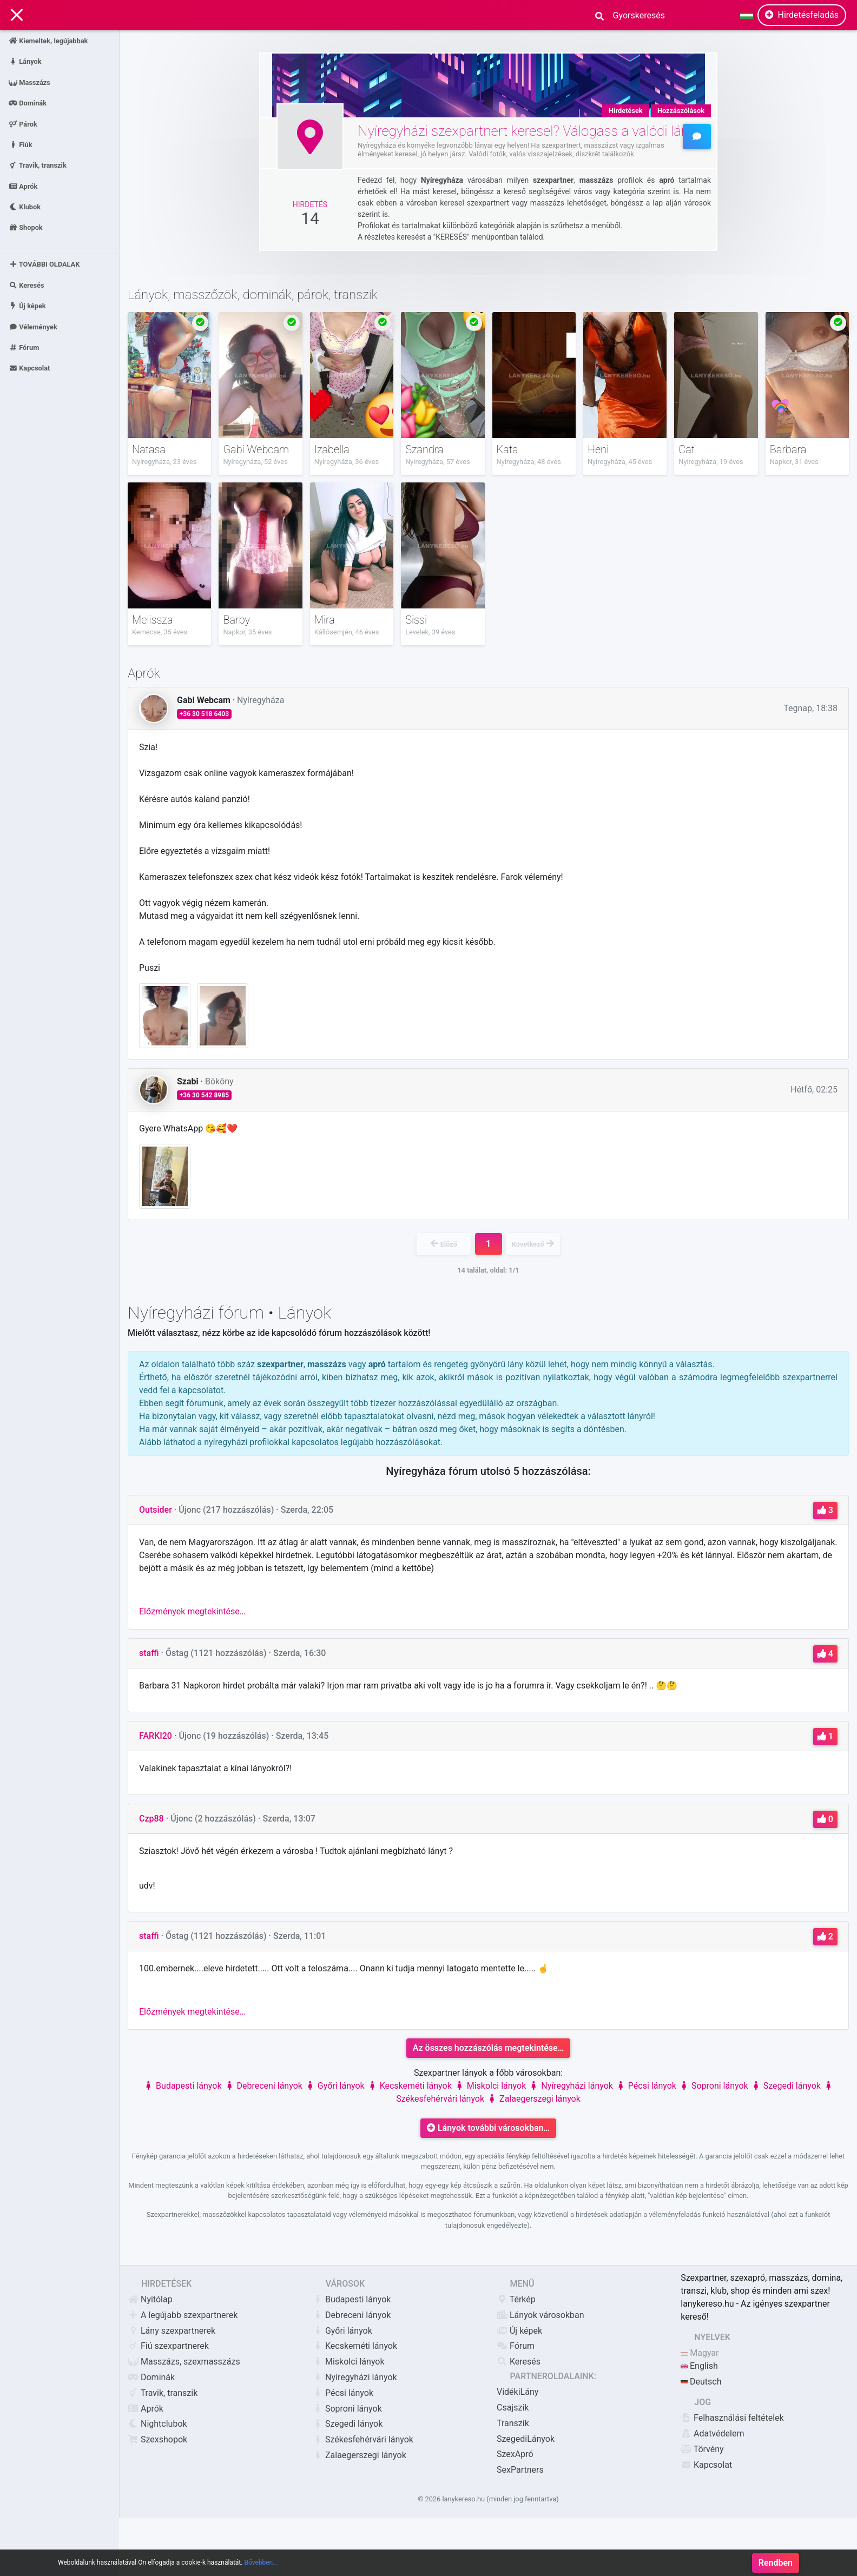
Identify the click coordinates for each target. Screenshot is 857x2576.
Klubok (25, 207)
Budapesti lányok (182, 2086)
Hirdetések (626, 111)
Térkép (516, 2299)
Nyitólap (150, 2299)
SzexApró (515, 2454)
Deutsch (701, 2381)
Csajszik (513, 2407)
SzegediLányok (526, 2439)
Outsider (155, 1510)
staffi (149, 1653)
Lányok (25, 61)
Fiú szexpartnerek (168, 2346)
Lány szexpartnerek (171, 2331)
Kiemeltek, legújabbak (48, 41)
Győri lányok (335, 2086)
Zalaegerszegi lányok (533, 2099)
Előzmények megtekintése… (192, 1611)
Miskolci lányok (490, 2086)
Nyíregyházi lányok (570, 2086)
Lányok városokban (540, 2315)
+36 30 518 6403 (204, 714)
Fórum (24, 347)
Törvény (702, 2449)
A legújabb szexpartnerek (183, 2315)
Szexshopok (157, 2439)
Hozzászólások (680, 111)
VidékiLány (517, 2392)
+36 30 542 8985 (204, 1095)
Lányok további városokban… (488, 2128)
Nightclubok (157, 2424)
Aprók (23, 186)
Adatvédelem (712, 2433)
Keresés (26, 285)
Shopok (26, 227)
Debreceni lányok (263, 2086)
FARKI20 (155, 1736)
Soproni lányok (713, 2086)
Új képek (27, 306)
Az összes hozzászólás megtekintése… (488, 2048)
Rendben (776, 2565)
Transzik (513, 2423)
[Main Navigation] (17, 15)
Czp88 (151, 1818)
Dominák (28, 103)
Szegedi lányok (785, 2086)
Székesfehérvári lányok (362, 2439)
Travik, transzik (38, 165)
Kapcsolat (29, 368)
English (699, 2366)
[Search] (635, 15)
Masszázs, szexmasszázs (184, 2361)
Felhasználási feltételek (732, 2418)
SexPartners (520, 2470)
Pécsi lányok (645, 2086)
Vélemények (33, 326)
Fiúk (20, 144)
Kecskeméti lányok (409, 2086)
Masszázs (29, 82)
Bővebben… (260, 2564)
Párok (23, 124)
